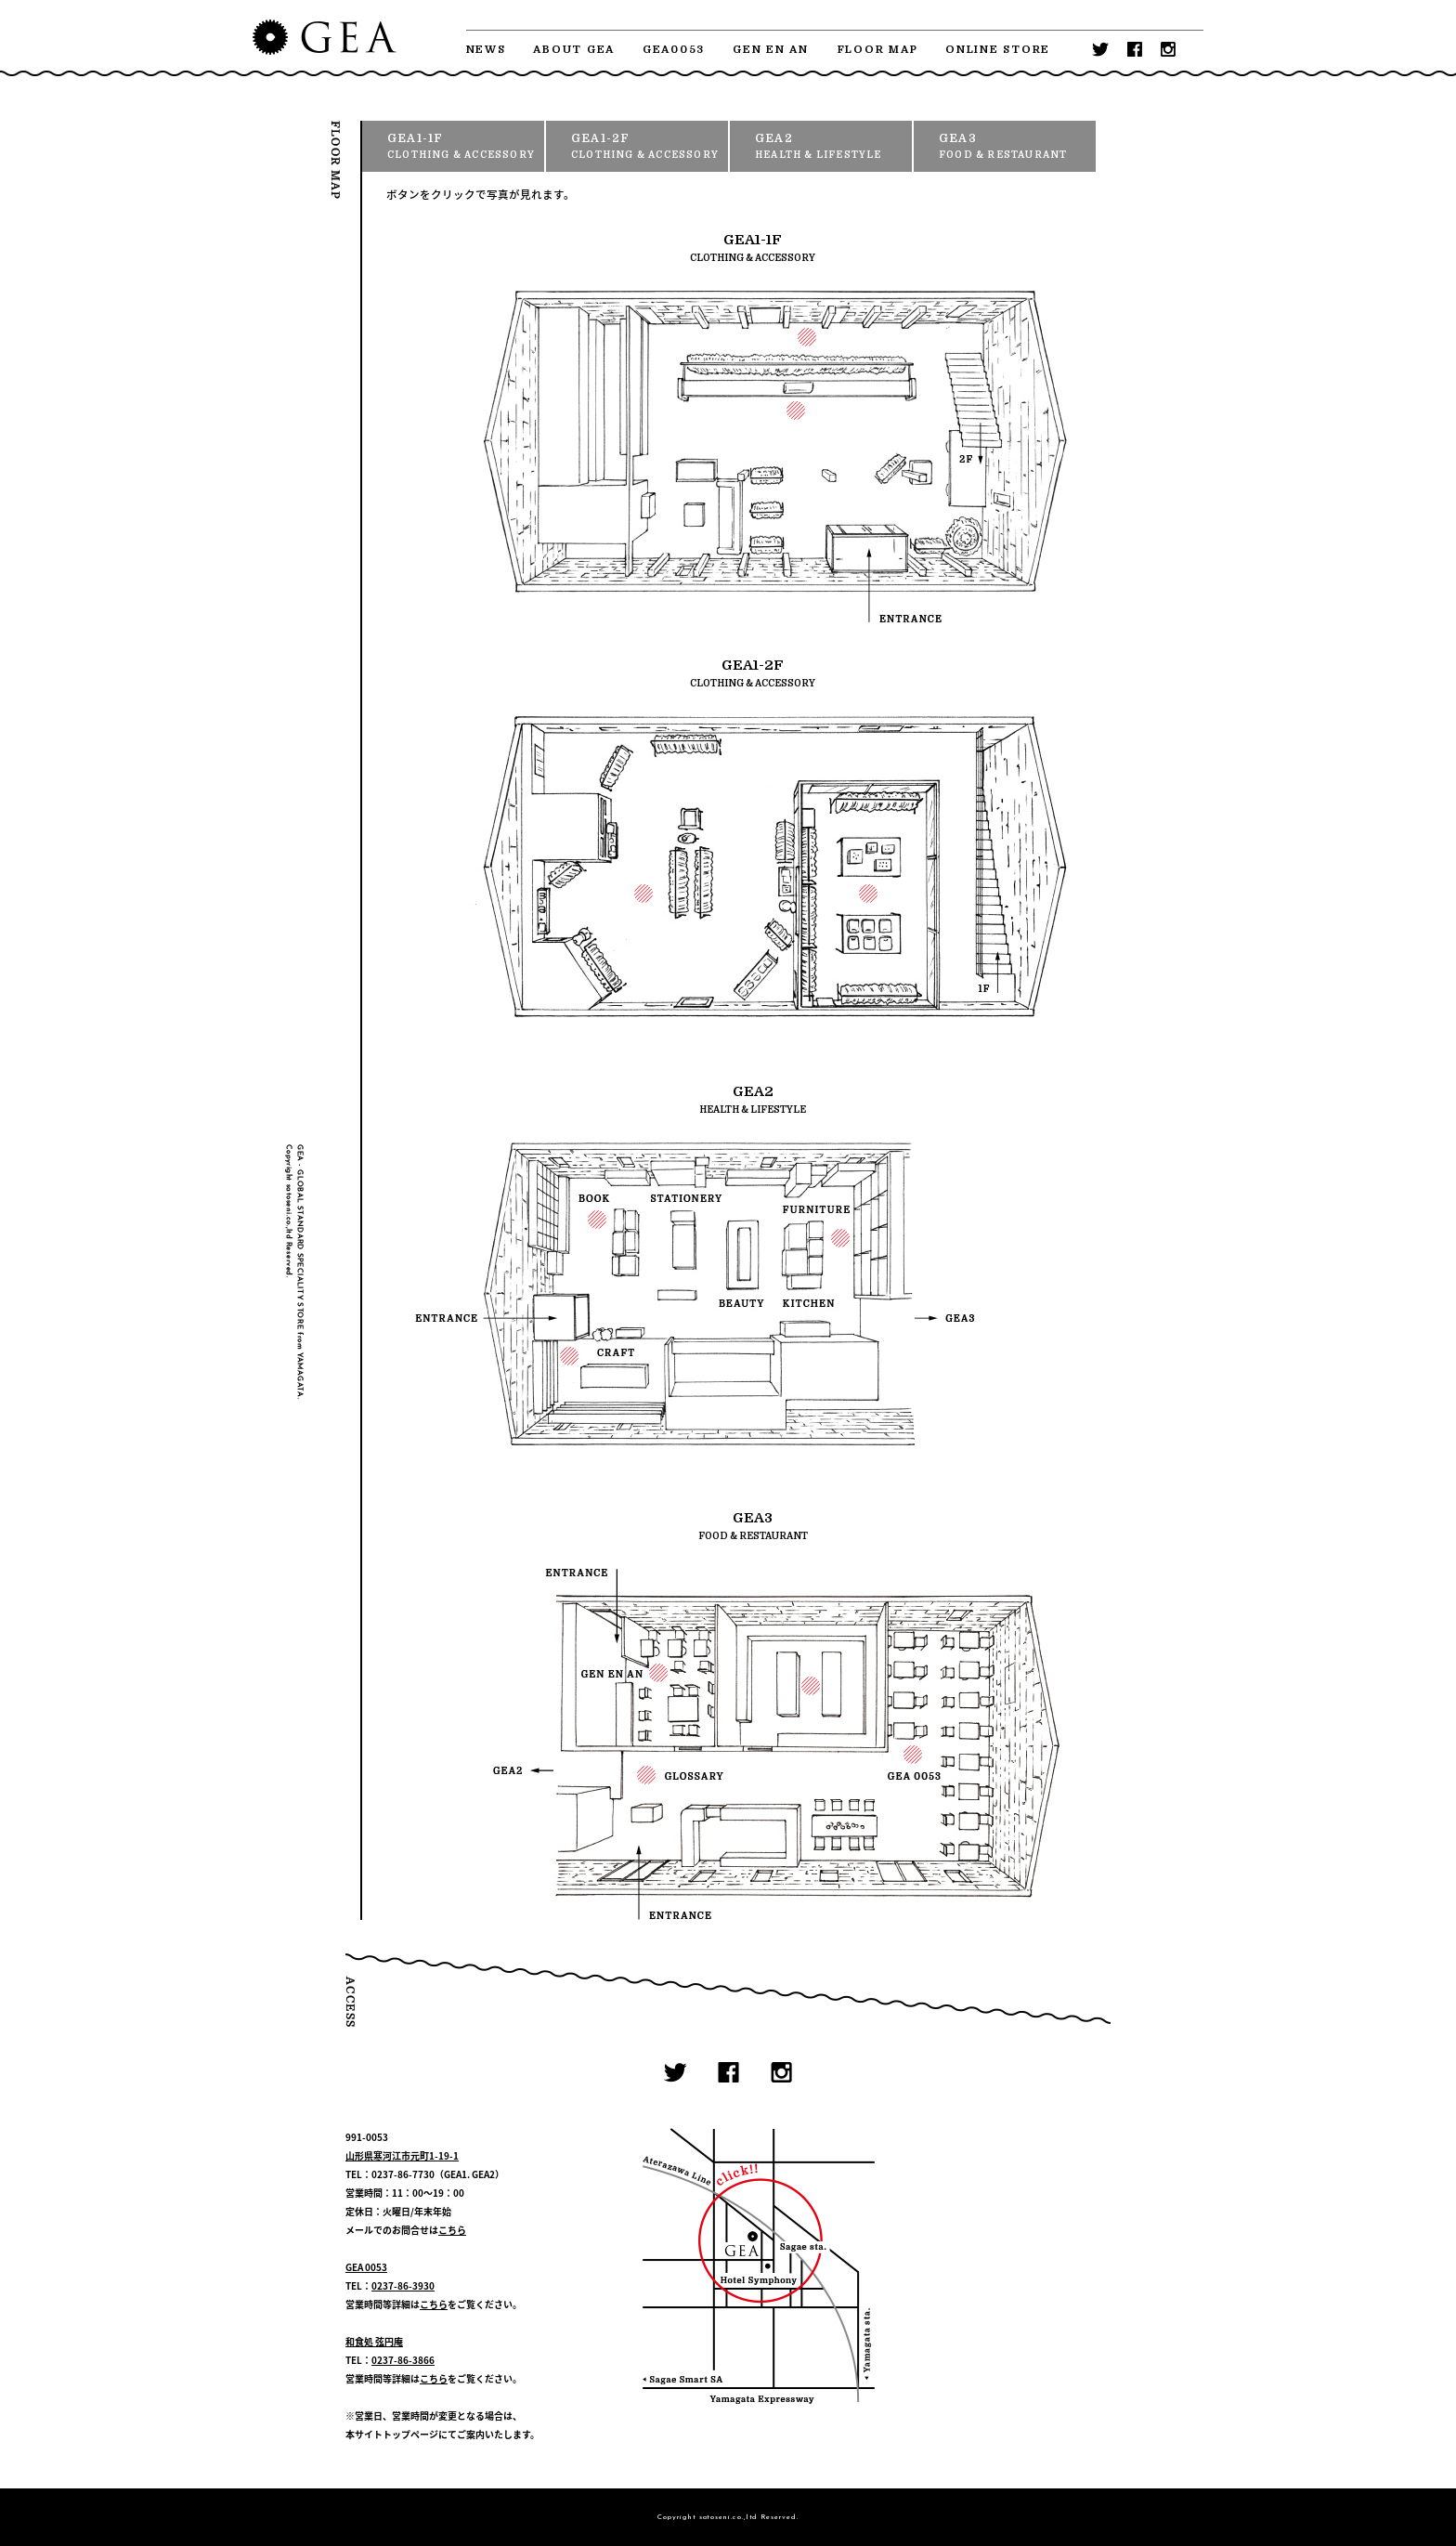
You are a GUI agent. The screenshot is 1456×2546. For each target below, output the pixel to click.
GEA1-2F (649, 147)
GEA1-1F (465, 147)
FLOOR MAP (877, 50)
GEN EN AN (771, 50)
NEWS (486, 50)
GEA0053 (674, 50)
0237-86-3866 (403, 2360)
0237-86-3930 (403, 2285)
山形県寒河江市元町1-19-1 (402, 2155)
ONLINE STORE (997, 50)
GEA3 (1017, 147)
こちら (452, 2230)
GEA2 (833, 147)
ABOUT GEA (574, 50)
